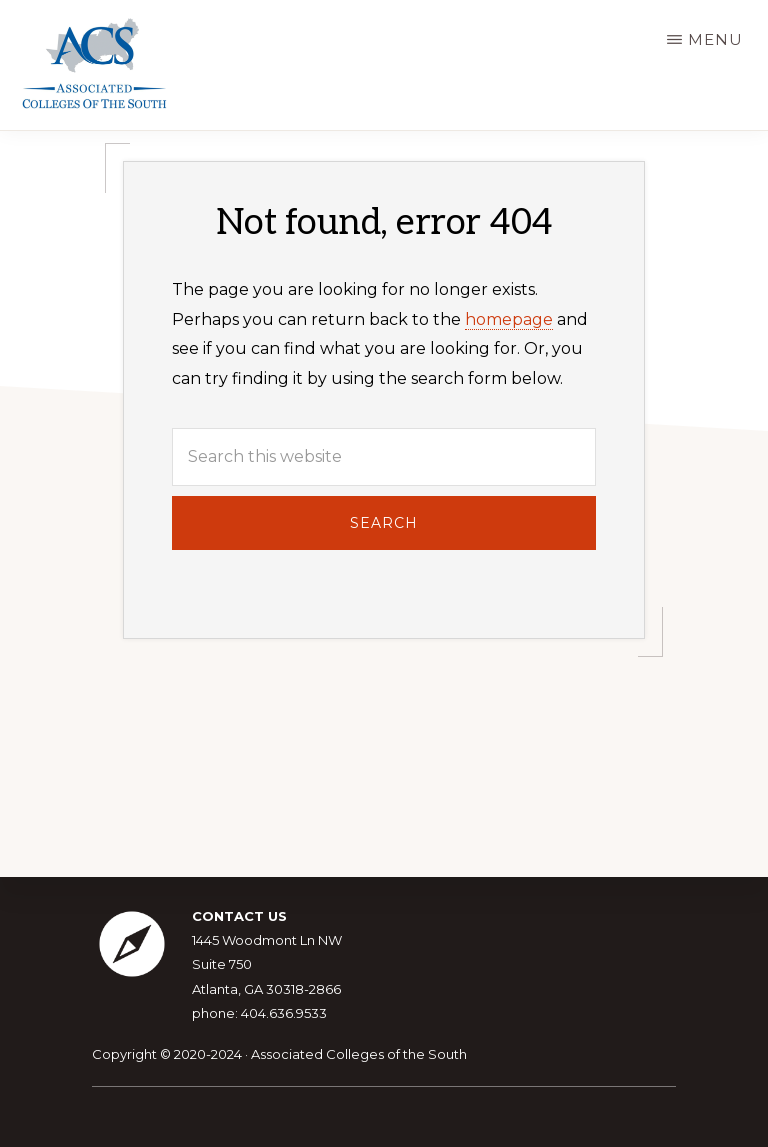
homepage (509, 319)
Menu (715, 39)
